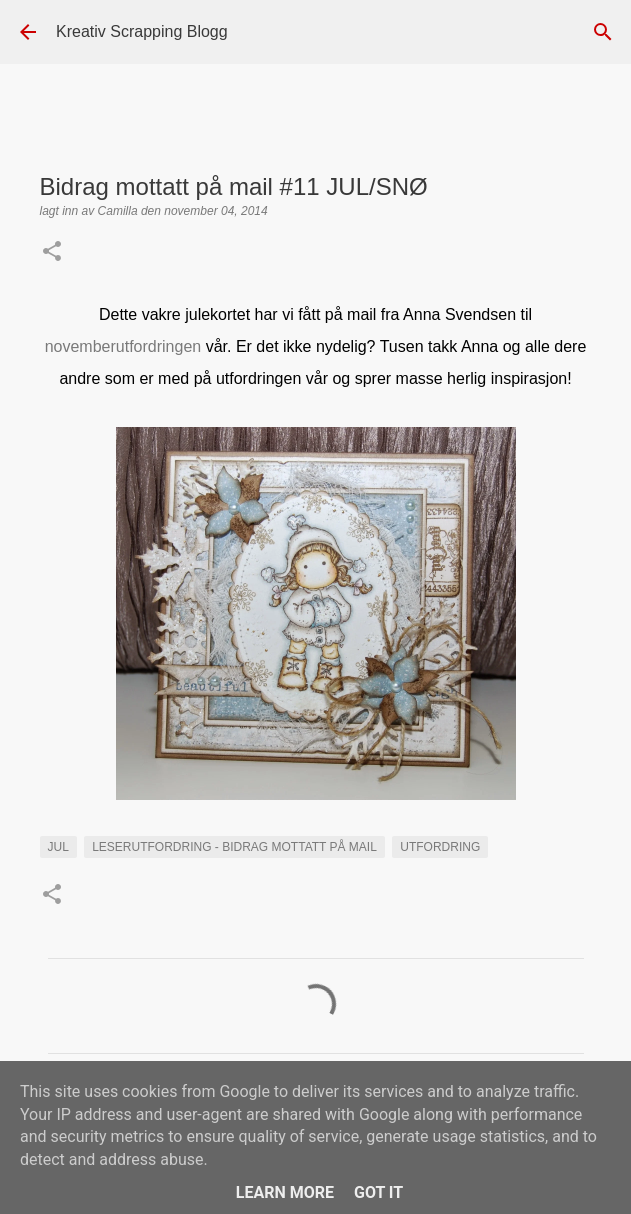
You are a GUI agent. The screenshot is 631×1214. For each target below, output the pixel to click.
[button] (52, 253)
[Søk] (603, 32)
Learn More (285, 1192)
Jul (58, 847)
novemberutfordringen (123, 346)
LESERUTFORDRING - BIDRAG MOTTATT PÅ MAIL (234, 847)
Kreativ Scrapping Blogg (142, 31)
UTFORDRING (440, 847)
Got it (378, 1192)
